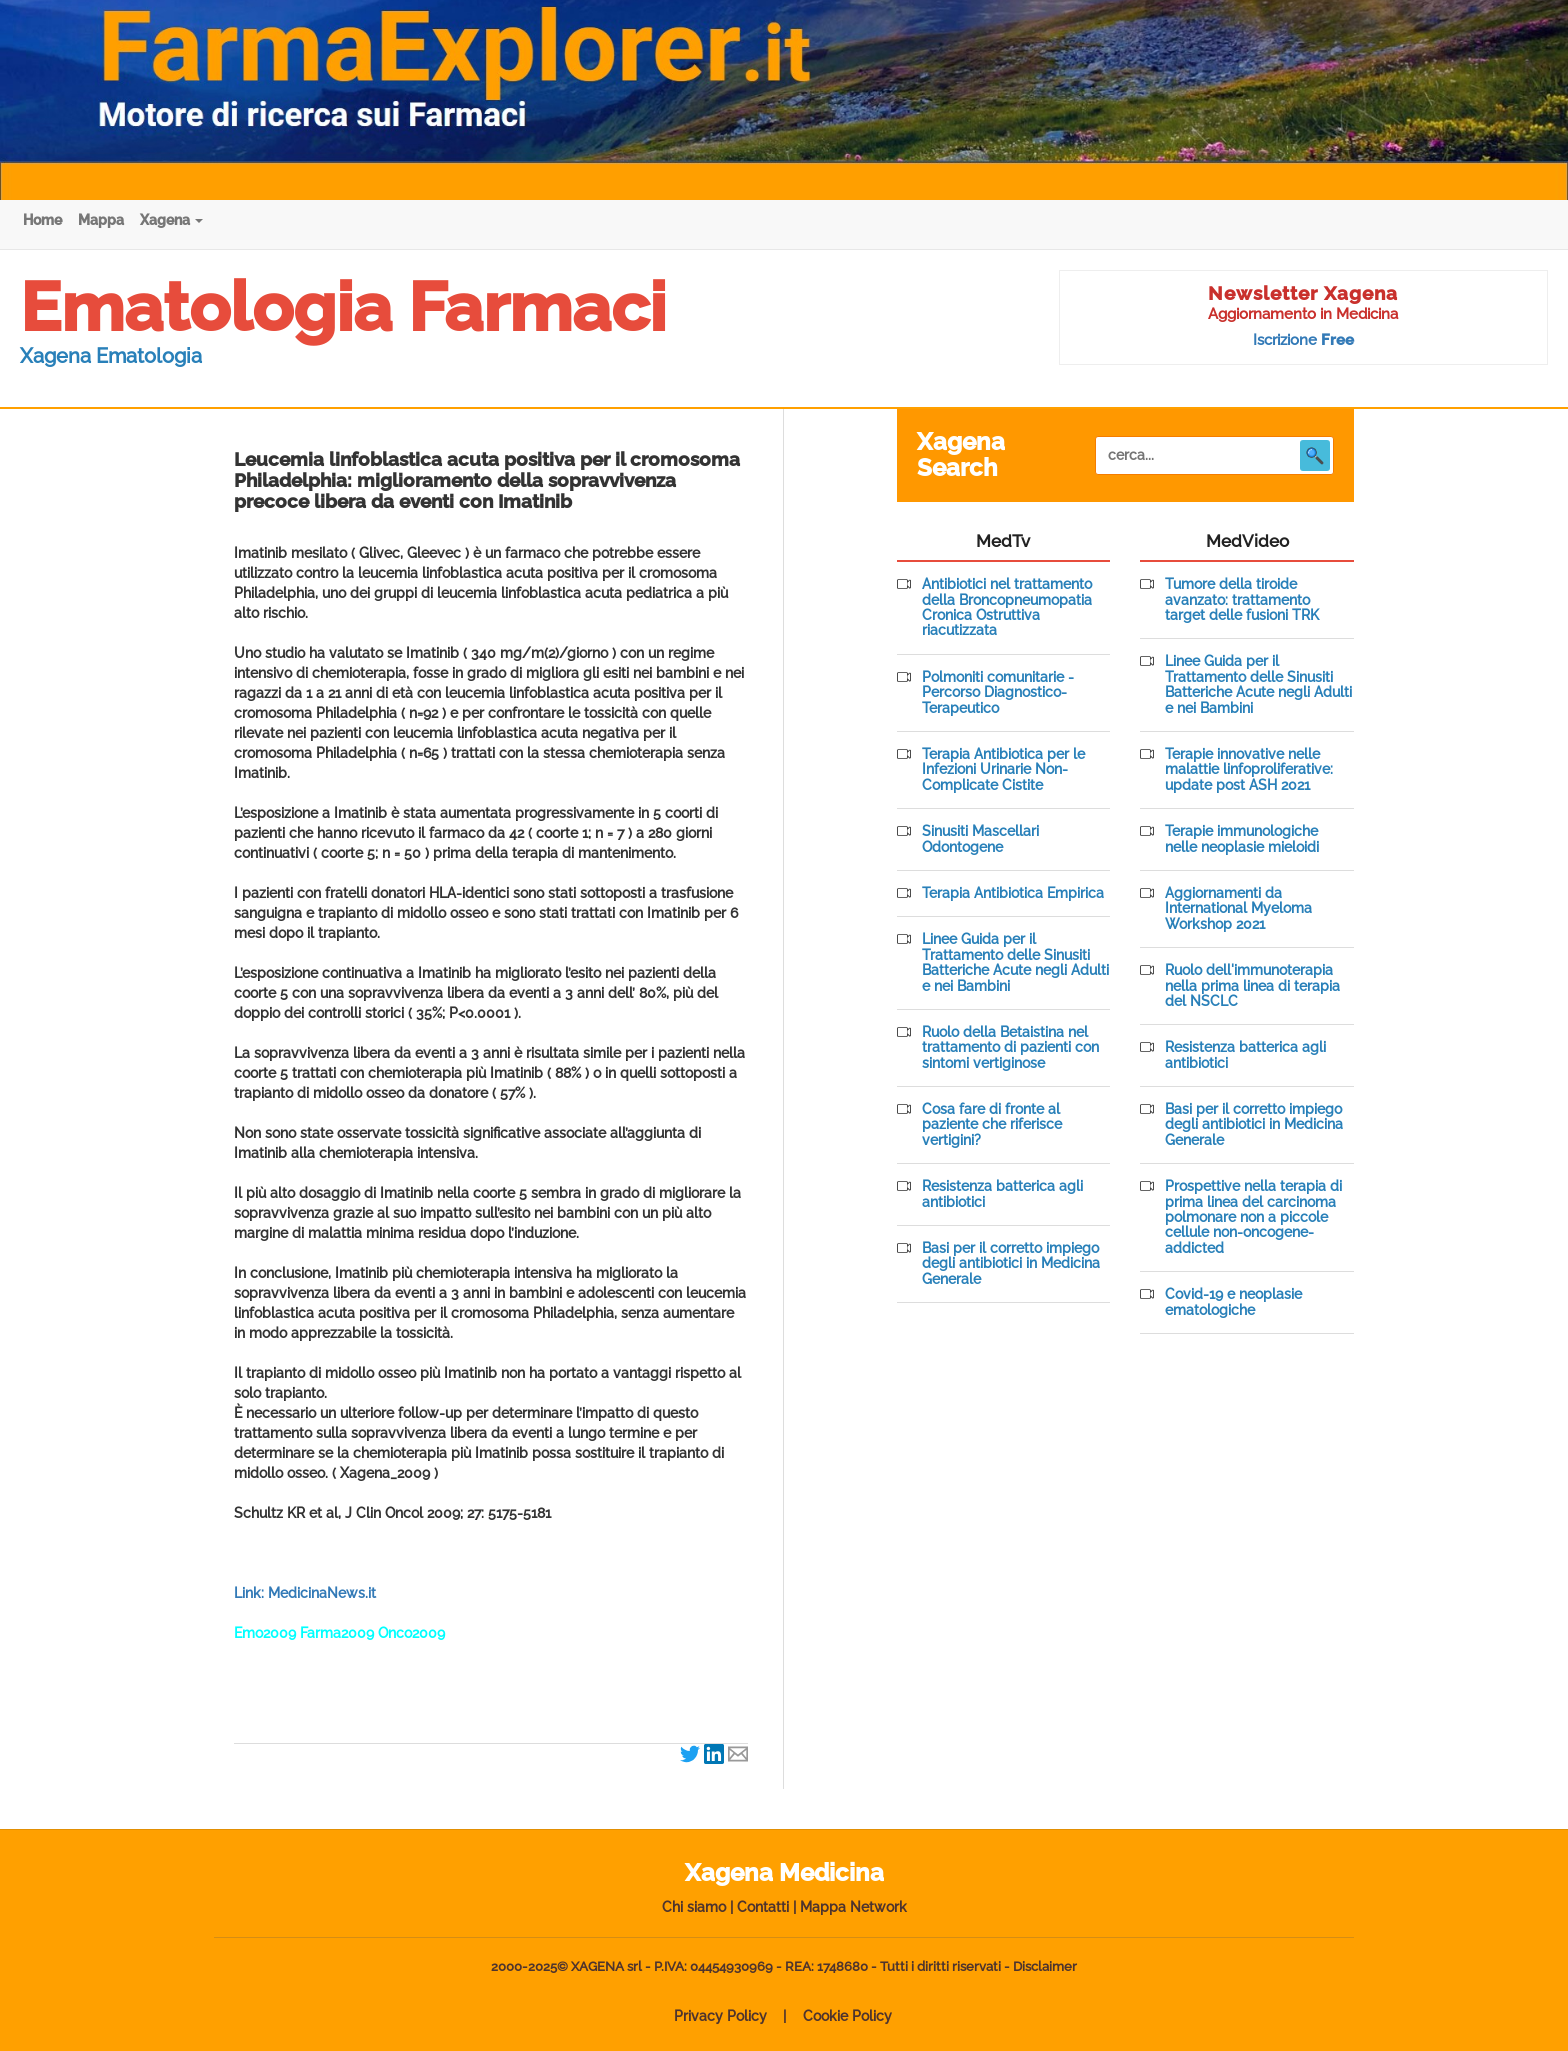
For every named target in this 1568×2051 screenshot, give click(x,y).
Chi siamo (694, 1907)
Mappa (101, 220)
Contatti (763, 1907)
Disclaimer (1045, 1966)
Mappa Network (853, 1907)
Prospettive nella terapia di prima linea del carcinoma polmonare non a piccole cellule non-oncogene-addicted (1253, 1217)
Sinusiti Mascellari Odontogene (980, 839)
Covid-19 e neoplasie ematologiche (1233, 1302)
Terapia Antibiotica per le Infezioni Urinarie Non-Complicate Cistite (1003, 770)
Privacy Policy (720, 2016)
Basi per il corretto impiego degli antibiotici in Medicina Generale (1011, 1264)
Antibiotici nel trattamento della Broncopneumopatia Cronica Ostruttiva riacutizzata (1007, 607)
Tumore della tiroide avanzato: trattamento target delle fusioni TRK (1242, 600)
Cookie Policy (847, 2016)
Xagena (171, 220)
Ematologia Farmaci (343, 307)
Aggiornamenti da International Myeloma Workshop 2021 (1238, 909)
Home (42, 220)
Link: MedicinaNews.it (305, 1593)
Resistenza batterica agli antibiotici (1002, 1194)
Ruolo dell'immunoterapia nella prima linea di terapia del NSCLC (1252, 986)
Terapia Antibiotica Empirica (1013, 893)
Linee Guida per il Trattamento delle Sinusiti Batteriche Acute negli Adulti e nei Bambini (1015, 962)
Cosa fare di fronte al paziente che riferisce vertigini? (992, 1125)
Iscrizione (1303, 340)
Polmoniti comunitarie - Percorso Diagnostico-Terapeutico (998, 693)
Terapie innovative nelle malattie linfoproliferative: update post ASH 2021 (1249, 770)
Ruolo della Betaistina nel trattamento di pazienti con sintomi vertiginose (1010, 1048)
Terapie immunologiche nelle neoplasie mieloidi (1242, 839)
